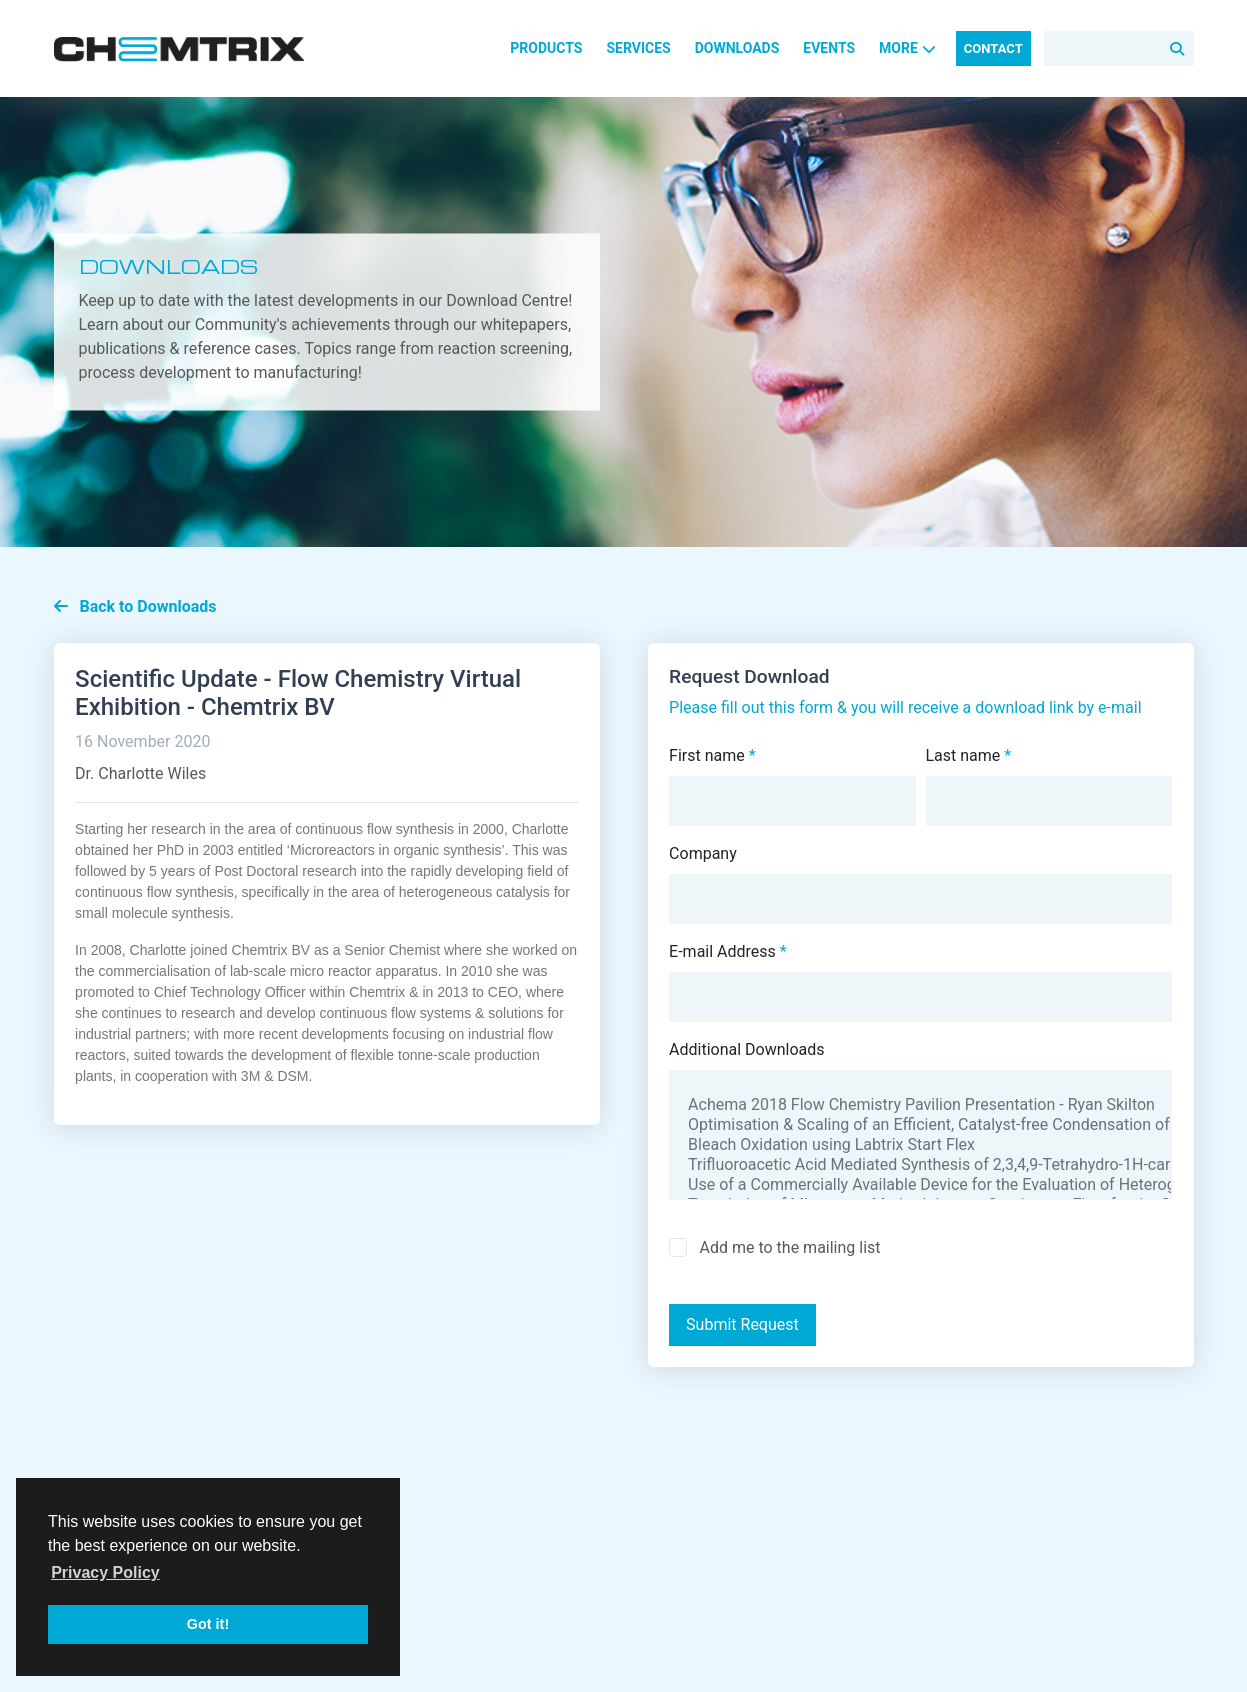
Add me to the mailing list (789, 1247)
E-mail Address (728, 951)
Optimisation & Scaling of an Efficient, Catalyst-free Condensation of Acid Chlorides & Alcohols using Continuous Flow (920, 1125)
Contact (993, 48)
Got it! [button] (208, 1624)
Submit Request (742, 1324)
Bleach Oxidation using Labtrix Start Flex (920, 1145)
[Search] (1119, 48)
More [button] (907, 48)
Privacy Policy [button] (105, 1572)
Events (829, 48)
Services (638, 48)
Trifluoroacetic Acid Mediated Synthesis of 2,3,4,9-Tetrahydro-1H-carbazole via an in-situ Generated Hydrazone (920, 1165)
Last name (969, 755)
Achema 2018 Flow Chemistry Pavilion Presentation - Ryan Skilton (920, 1105)
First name (712, 755)
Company (703, 853)
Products (546, 48)
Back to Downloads (135, 606)
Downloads (737, 48)
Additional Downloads (747, 1049)
